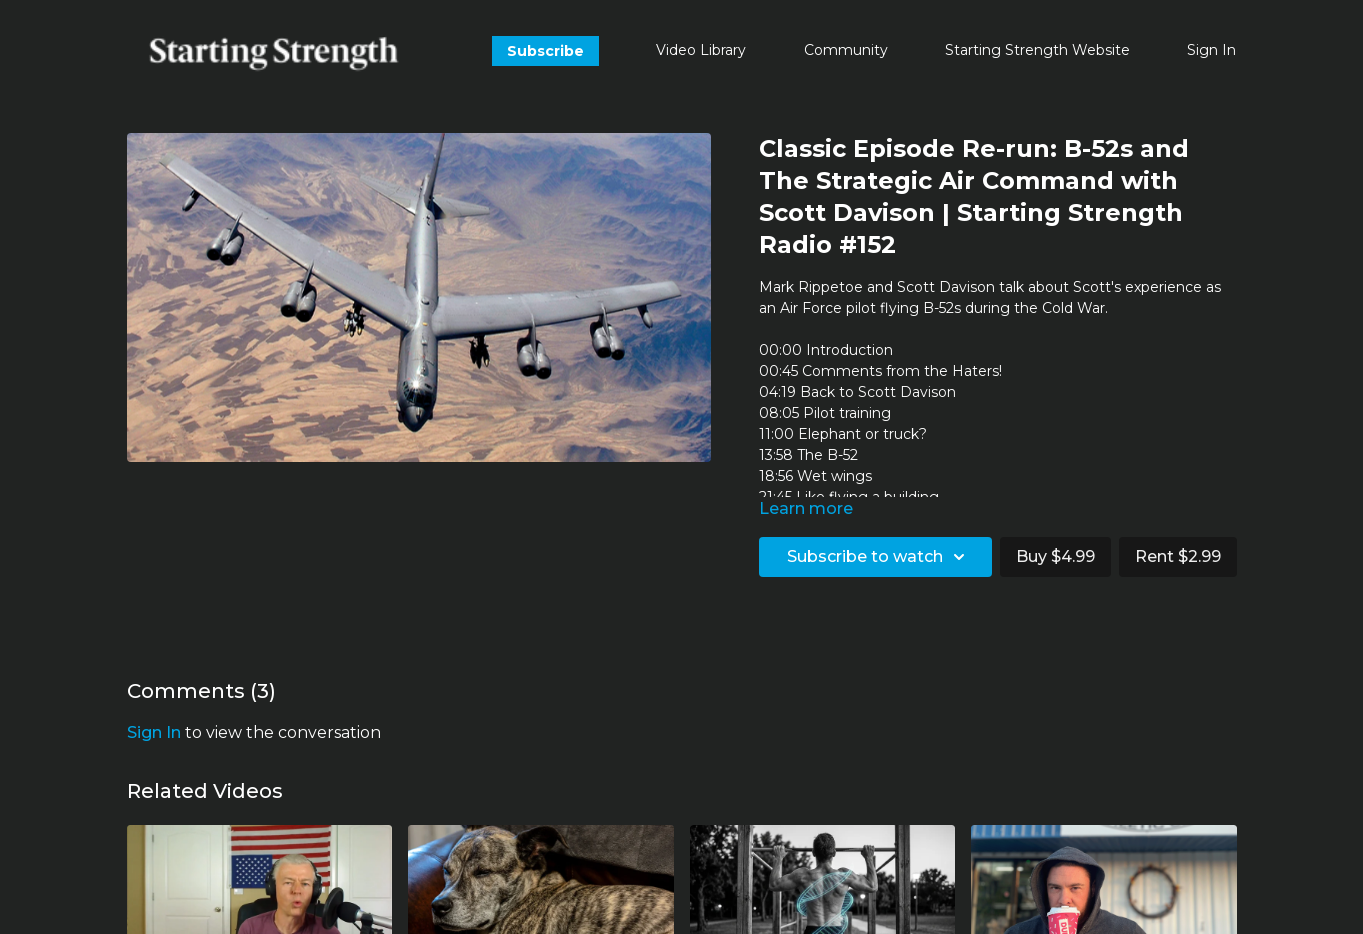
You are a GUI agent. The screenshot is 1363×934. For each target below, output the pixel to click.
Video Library (701, 50)
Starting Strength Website (1037, 50)
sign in (154, 732)
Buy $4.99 (1055, 556)
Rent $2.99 (1178, 556)
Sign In (1211, 50)
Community (846, 50)
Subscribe (545, 51)
